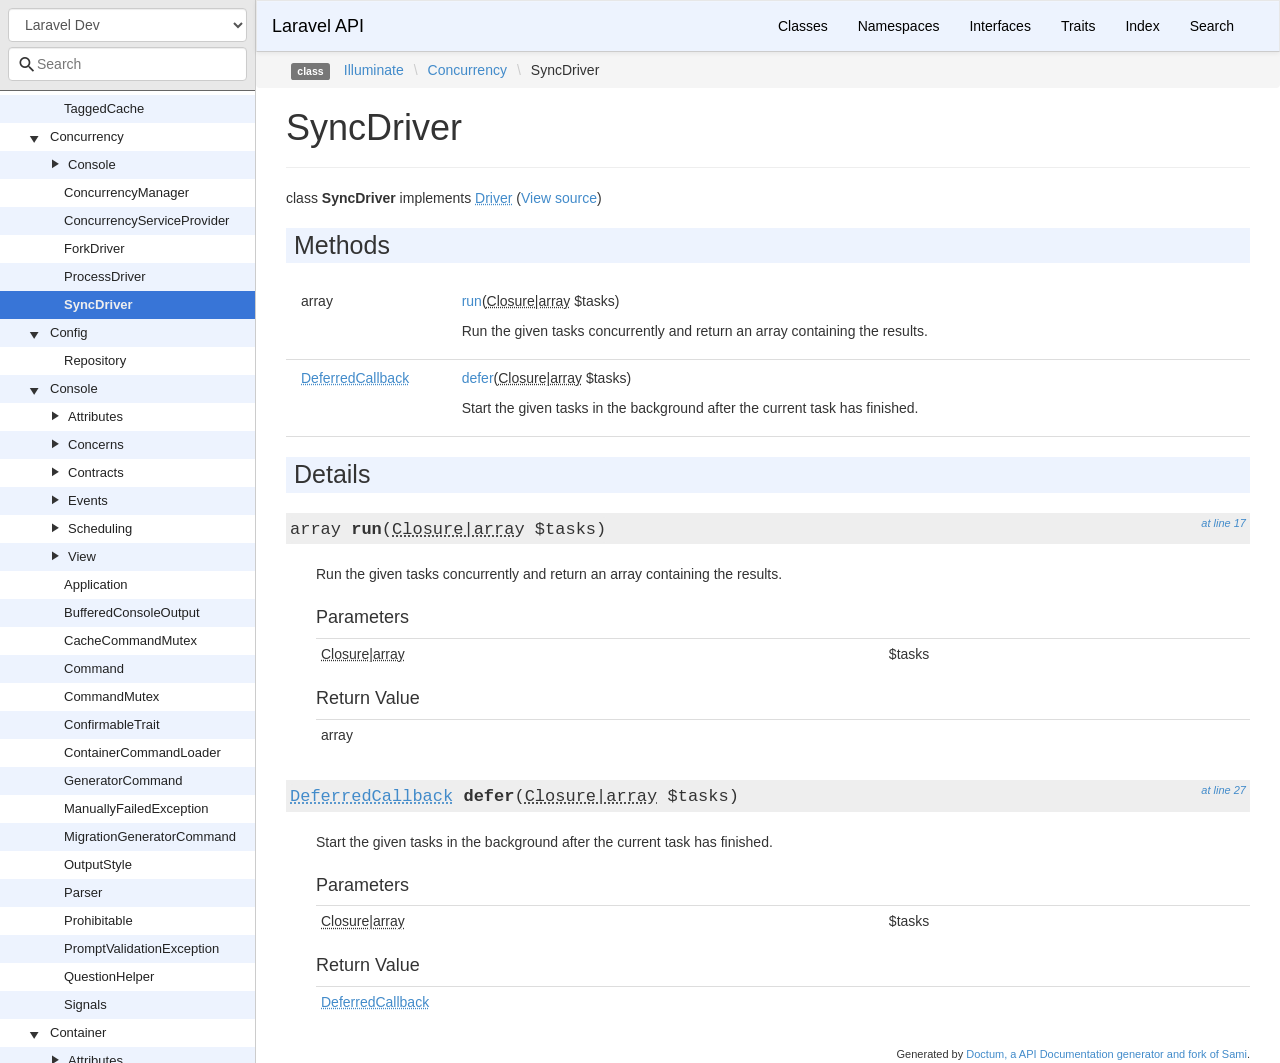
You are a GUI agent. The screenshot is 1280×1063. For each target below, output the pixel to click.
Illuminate (374, 70)
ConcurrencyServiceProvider (146, 220)
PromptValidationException (141, 948)
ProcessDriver (105, 276)
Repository (95, 360)
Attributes (95, 416)
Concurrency (87, 136)
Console (92, 164)
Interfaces (999, 26)
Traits (1078, 26)
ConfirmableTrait (112, 724)
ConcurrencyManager (126, 192)
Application (96, 584)
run (472, 301)
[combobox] (127, 64)
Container (78, 1032)
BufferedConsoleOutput (132, 612)
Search (1212, 26)
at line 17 (1223, 523)
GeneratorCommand (123, 780)
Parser (83, 892)
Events (88, 500)
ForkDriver (94, 248)
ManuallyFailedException (136, 808)
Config (69, 332)
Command (94, 668)
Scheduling (100, 528)
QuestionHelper (109, 976)
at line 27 (1223, 790)
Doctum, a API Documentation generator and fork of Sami (1106, 1054)
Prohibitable (98, 920)
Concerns (96, 444)
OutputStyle (98, 864)
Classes (803, 26)
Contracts (96, 472)
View (82, 556)
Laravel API (318, 26)
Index (1142, 26)
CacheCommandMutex (130, 640)
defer (478, 378)
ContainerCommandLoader (142, 752)
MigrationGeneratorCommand (150, 836)
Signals (85, 1004)
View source (559, 198)
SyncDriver (98, 304)
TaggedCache (104, 108)
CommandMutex (111, 696)
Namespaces (899, 26)
